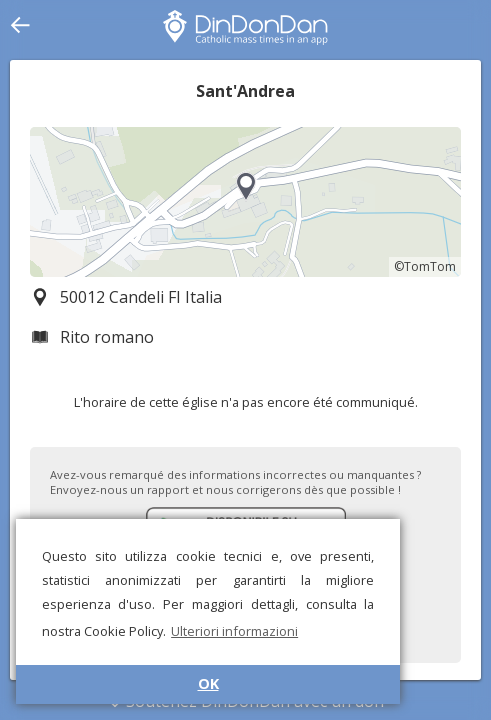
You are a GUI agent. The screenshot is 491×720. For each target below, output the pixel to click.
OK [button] (208, 683)
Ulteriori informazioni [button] (234, 631)
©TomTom (425, 266)
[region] (245, 202)
